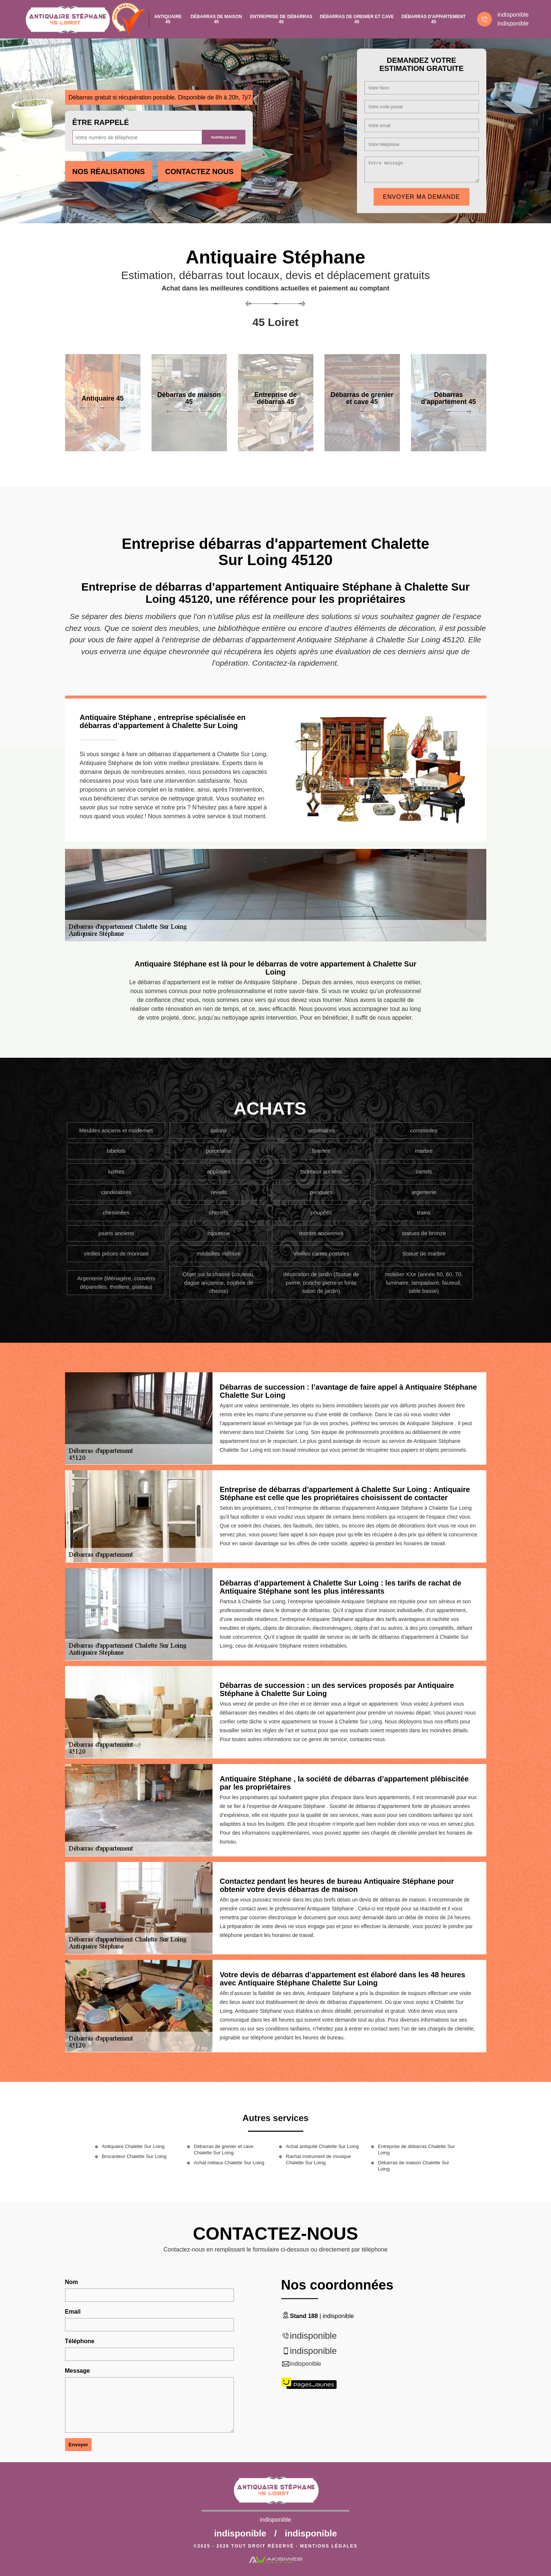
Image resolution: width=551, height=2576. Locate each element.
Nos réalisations (108, 171)
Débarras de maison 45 (216, 19)
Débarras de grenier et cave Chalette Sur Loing (224, 2149)
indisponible (513, 14)
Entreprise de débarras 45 (281, 19)
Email (73, 2311)
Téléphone (80, 2341)
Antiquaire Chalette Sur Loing (133, 2146)
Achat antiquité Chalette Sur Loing (322, 2146)
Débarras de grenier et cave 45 (357, 19)
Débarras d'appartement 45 (434, 19)
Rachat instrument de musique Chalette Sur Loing (318, 2159)
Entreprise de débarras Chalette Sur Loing (416, 2149)
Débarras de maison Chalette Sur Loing (413, 2166)
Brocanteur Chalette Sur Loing (134, 2156)
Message (77, 2371)
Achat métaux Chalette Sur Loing (229, 2162)
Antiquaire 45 (168, 19)
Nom (71, 2282)
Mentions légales (328, 2546)
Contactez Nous (199, 171)
